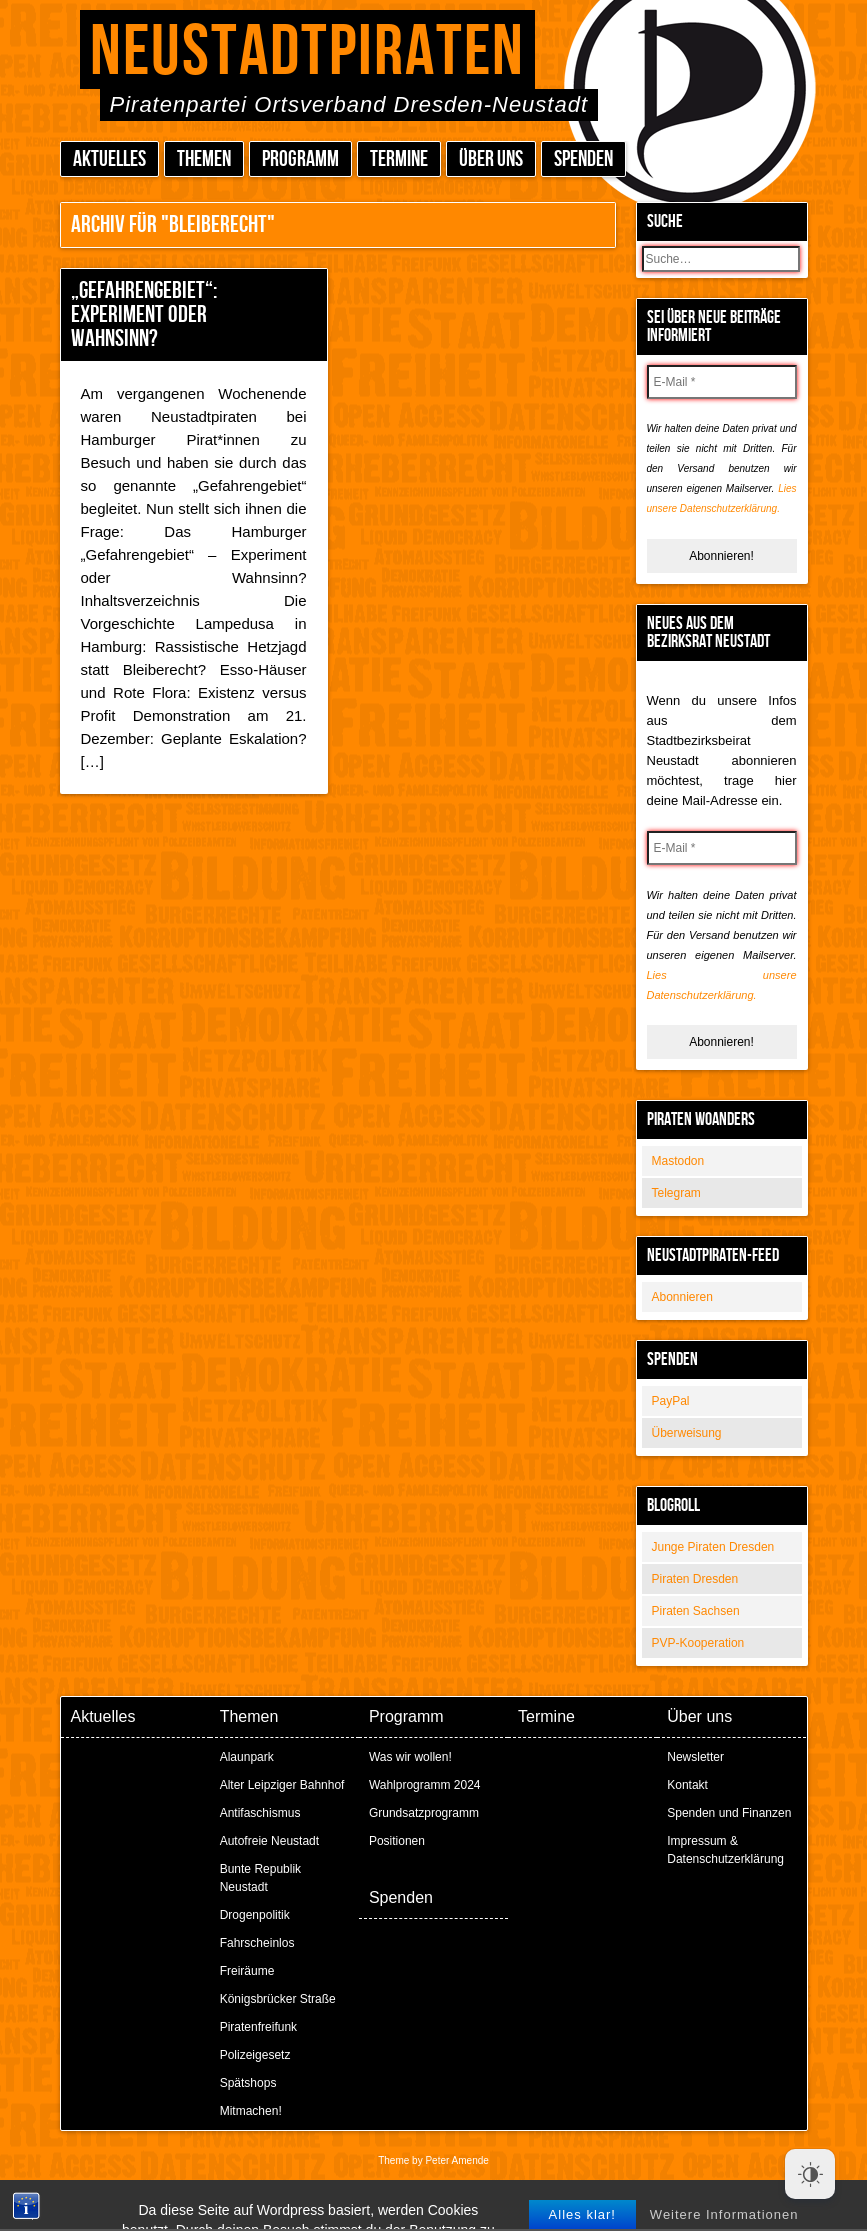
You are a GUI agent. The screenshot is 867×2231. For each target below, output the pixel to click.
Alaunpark (247, 1757)
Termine (399, 159)
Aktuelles (109, 159)
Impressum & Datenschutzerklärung (725, 1850)
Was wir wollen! (410, 1757)
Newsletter (695, 1757)
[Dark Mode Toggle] (810, 2174)
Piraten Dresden (695, 1579)
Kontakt (687, 1785)
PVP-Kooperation (698, 1643)
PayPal (671, 1401)
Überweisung (687, 1433)
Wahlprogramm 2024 (425, 1785)
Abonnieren (682, 1297)
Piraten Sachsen (696, 1611)
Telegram (676, 1193)
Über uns (491, 159)
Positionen (397, 1841)
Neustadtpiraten (307, 52)
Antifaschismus (260, 1813)
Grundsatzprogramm (424, 1813)
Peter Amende (456, 2160)
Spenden (583, 159)
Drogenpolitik (255, 1915)
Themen (204, 159)
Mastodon (678, 1161)
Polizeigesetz (255, 2055)
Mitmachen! (251, 2111)
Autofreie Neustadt (269, 1841)
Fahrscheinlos (257, 1943)
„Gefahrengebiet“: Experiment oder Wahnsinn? (144, 314)
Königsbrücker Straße (278, 1999)
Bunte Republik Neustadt (260, 1878)
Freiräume (247, 1971)
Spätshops (248, 2083)
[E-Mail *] (722, 382)
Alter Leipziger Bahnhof (282, 1785)
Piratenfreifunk (258, 2027)
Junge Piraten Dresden (713, 1547)
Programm (300, 159)
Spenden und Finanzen (729, 1813)
